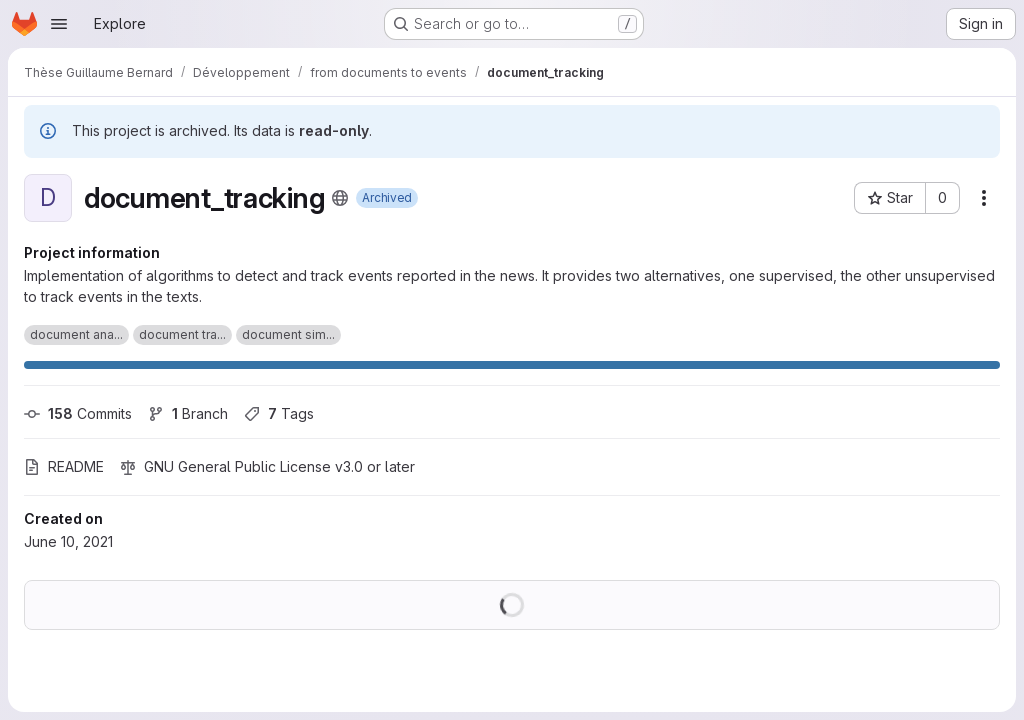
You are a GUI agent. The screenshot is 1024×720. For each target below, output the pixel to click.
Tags (279, 413)
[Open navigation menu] (59, 24)
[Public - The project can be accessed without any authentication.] (340, 198)
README (64, 466)
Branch (188, 413)
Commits (78, 413)
